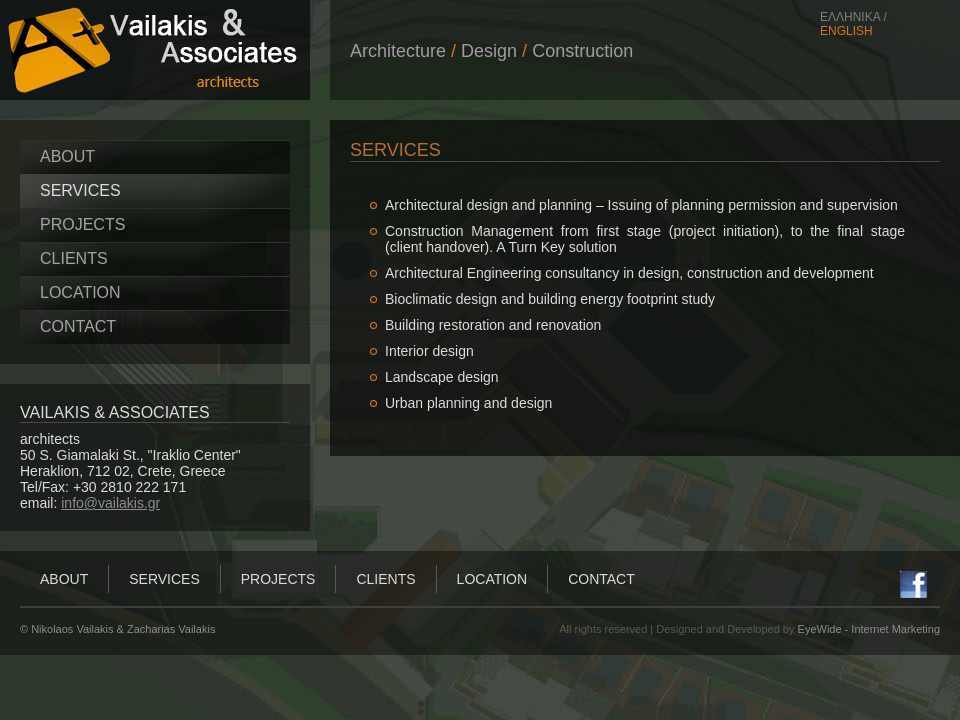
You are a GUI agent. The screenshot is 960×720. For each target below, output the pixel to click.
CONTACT (78, 326)
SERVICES (80, 190)
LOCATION (80, 292)
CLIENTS (74, 258)
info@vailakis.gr (110, 503)
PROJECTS (82, 224)
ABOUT (67, 156)
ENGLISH (846, 31)
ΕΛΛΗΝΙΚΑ (850, 17)
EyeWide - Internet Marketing (869, 629)
